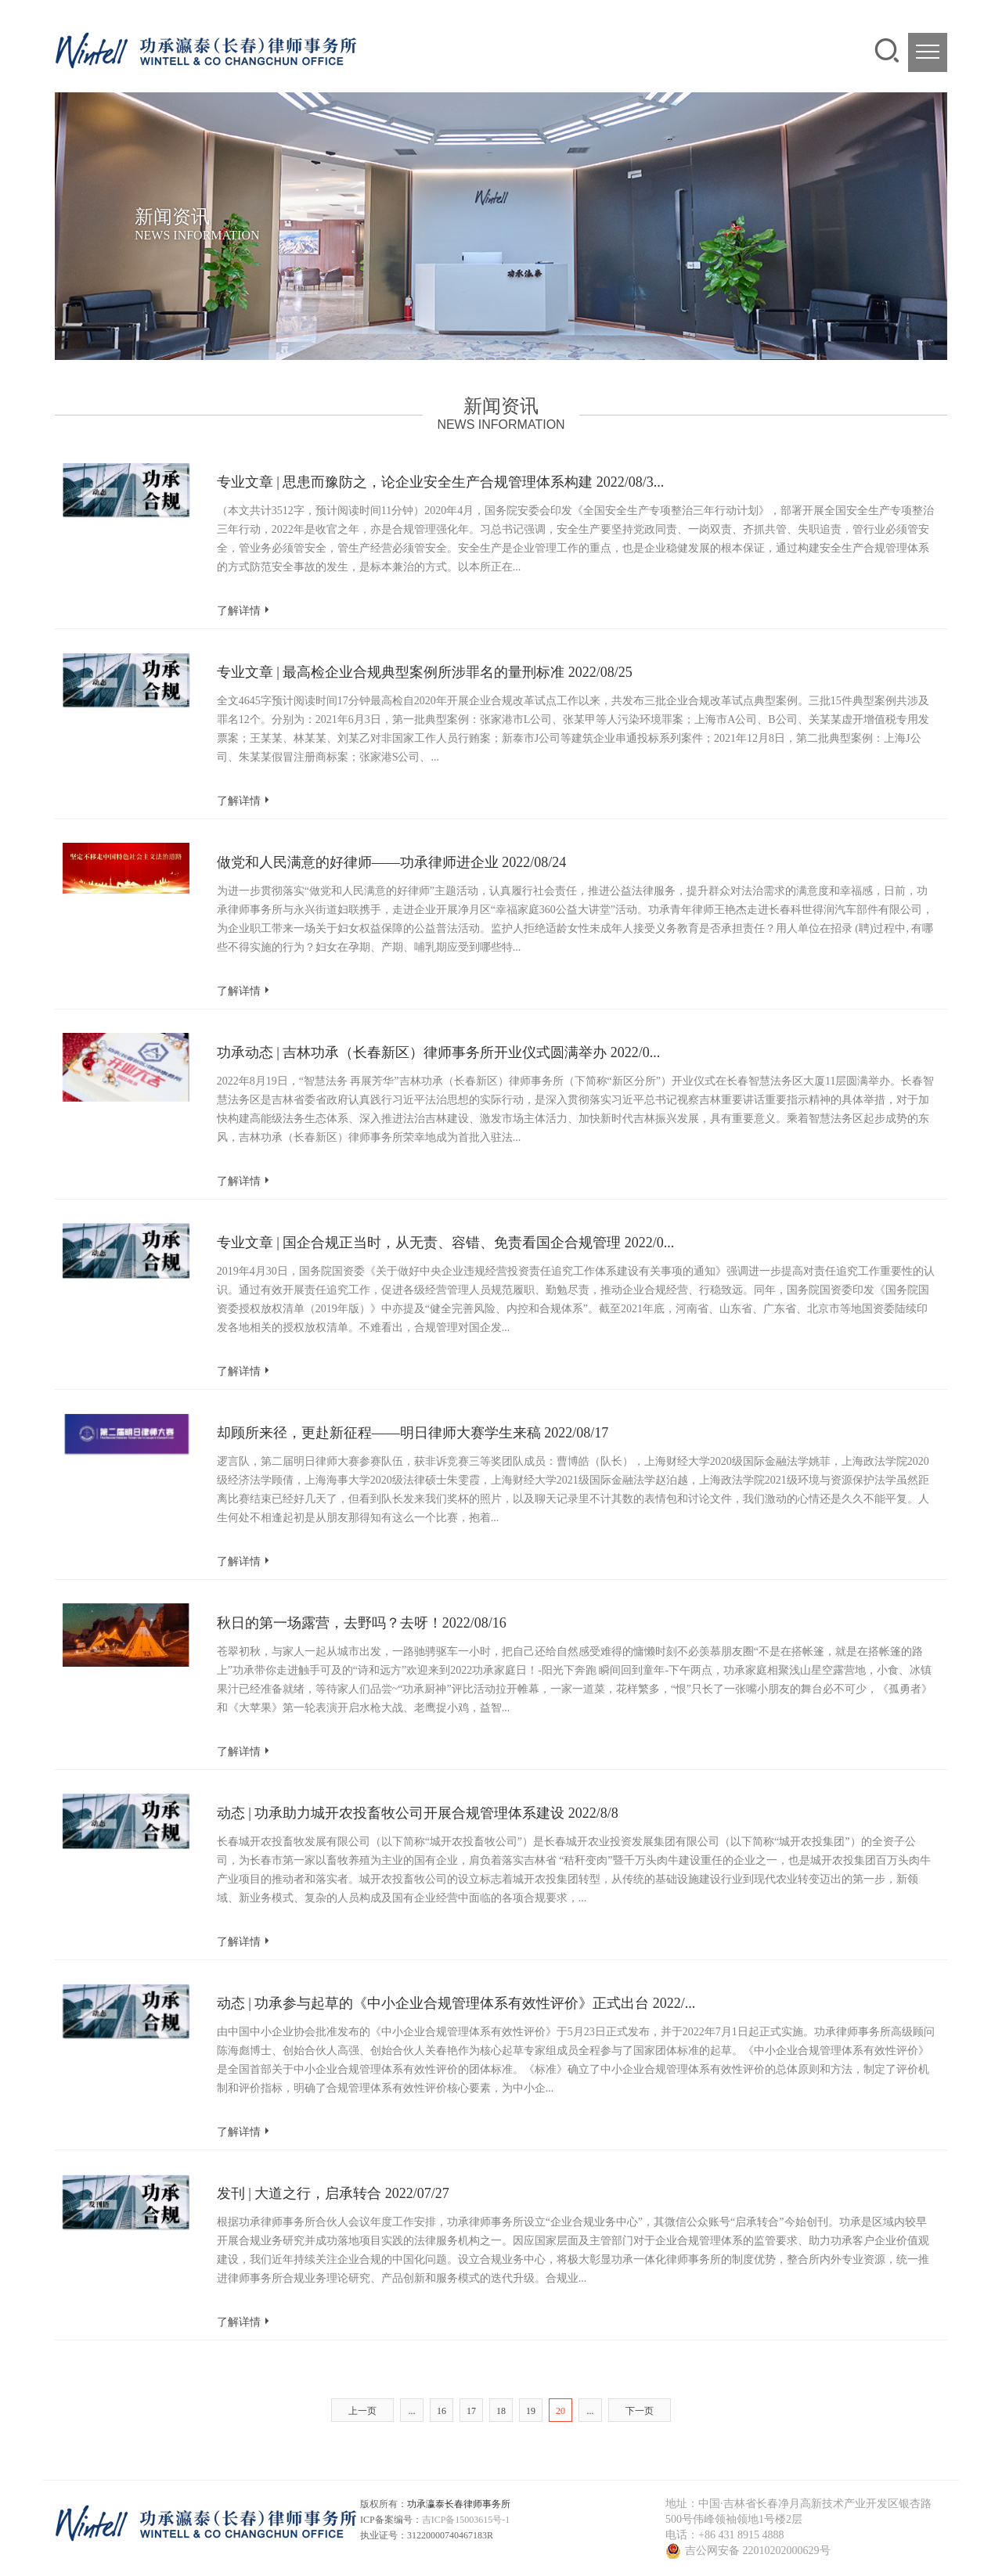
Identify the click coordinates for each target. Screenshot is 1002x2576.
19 (530, 2410)
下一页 (639, 2410)
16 (441, 2410)
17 (471, 2410)
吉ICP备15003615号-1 (466, 2519)
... (412, 2410)
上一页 (362, 2410)
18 (501, 2410)
